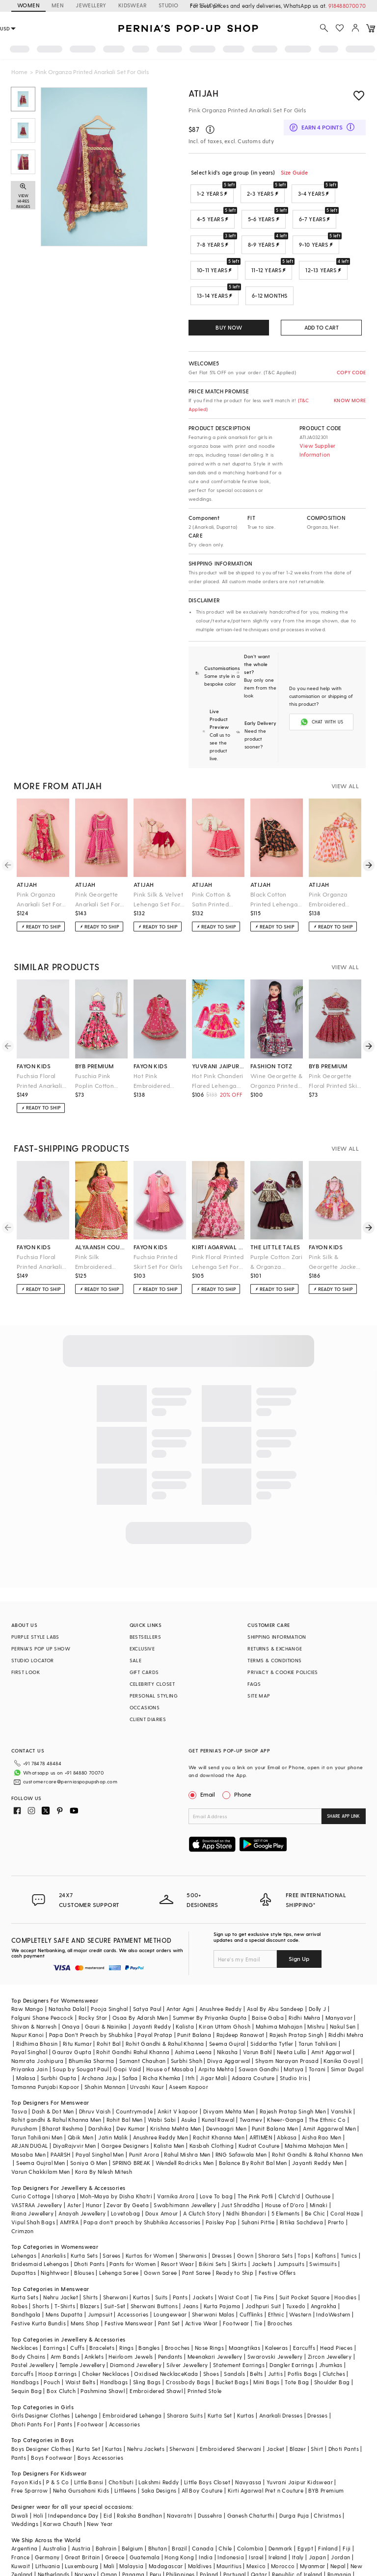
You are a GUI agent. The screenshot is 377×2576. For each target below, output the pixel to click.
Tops (303, 2216)
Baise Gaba (268, 1978)
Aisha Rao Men (321, 2098)
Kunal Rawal (218, 2080)
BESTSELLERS (145, 1613)
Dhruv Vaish (94, 2072)
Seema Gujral (227, 2004)
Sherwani (115, 2258)
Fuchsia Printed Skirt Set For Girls (158, 1238)
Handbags (25, 2343)
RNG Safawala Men (241, 2115)
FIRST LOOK (25, 1648)
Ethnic (276, 2275)
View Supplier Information (317, 450)
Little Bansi (89, 2443)
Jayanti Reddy (151, 1987)
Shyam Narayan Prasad (287, 2021)
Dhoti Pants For (32, 2385)
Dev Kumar (130, 2089)
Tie (258, 2284)
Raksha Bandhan (139, 2476)
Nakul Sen (343, 1987)
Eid (108, 2476)
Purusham (24, 2089)
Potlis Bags (302, 2334)
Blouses (84, 2233)
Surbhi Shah (186, 2021)
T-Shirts (64, 2267)
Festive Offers (277, 2233)
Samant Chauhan (142, 2021)
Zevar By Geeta (128, 2166)
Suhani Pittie (258, 2183)
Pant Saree (196, 2233)
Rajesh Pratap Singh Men (293, 2072)
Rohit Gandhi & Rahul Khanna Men (317, 2115)
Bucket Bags (231, 2343)
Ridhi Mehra (304, 1978)
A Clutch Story (202, 2174)
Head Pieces (336, 2308)
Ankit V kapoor (178, 2072)
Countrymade (134, 2072)
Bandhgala (26, 2275)
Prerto (336, 2183)
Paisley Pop (221, 2183)
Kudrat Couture (259, 2106)
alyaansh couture (101, 1223)
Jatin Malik (113, 2098)
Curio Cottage (30, 2157)
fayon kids (34, 1042)
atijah (27, 860)
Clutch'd (289, 2157)
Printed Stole (204, 2351)
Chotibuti (121, 2443)
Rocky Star (93, 1978)
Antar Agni (180, 1969)
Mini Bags (266, 2343)
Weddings (24, 2484)
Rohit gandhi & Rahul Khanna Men (56, 2080)
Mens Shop (85, 2284)
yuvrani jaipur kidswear (218, 1042)
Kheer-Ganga (285, 2080)
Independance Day (73, 2476)
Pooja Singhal (109, 1969)
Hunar (94, 2166)
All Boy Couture (202, 2451)
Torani (317, 2030)
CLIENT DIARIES (148, 1696)
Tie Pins (264, 2258)
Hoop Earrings (57, 2334)
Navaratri (180, 2476)
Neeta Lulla (291, 2012)
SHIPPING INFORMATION (276, 1613)
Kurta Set (220, 2376)
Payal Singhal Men (100, 2115)
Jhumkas (331, 2325)
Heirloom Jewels (130, 2317)
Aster (74, 2166)
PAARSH (60, 2115)
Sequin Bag (26, 2351)
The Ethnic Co (327, 2080)
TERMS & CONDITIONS (274, 1637)
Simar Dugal (347, 2030)
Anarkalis (53, 2216)
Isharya (65, 2157)
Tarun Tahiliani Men (37, 2098)
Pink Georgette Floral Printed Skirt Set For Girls (335, 1058)
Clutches (334, 2334)
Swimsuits (323, 2224)
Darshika (99, 2089)
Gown (245, 2216)
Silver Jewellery (187, 2325)
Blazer (298, 2409)
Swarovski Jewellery (275, 2317)
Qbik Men (80, 2098)
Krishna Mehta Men (175, 2089)
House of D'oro (285, 2166)
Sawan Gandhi (259, 2030)
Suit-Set (114, 2267)
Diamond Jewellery (136, 2325)
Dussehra (210, 2476)
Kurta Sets (84, 2216)
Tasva (19, 2072)
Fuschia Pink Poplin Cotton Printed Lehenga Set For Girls (98, 1058)
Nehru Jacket (60, 2258)
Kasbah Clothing (211, 2106)
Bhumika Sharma (91, 2021)
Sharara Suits (185, 2376)
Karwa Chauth (62, 2484)
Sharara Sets (275, 2216)
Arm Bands (65, 2317)
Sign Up (299, 1919)
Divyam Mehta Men (228, 2072)
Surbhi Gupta (59, 2038)
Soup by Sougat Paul (80, 2030)
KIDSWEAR (132, 5)
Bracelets (101, 2308)
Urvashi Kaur (147, 2047)
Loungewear (170, 2275)
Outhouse (318, 2157)
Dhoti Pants (89, 2224)
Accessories (132, 2275)
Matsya (293, 2030)
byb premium (94, 1042)
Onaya (71, 1987)
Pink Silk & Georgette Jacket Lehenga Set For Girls (333, 1239)
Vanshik (341, 2072)
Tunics (349, 2216)
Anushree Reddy (220, 1969)
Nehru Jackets (145, 2409)
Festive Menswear (129, 2284)
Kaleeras (276, 2308)
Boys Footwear (51, 2418)
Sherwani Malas (213, 2275)
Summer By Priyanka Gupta (210, 1978)
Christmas (327, 2476)
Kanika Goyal (341, 2021)
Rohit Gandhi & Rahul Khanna (165, 2004)
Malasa (25, 2038)
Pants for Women (132, 2224)
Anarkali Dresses (280, 2376)
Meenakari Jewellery (215, 2317)
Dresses (222, 2216)
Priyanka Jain (29, 2030)
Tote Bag (297, 2343)
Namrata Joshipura (37, 2021)
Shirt (317, 2409)
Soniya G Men (89, 2123)
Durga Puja (294, 2476)
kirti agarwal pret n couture (218, 1223)
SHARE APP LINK (343, 1792)
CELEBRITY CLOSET (152, 1660)
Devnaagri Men (226, 2089)
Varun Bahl (257, 2012)
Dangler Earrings (291, 2325)
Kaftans (325, 2216)
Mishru (315, 1987)
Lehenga (86, 2376)
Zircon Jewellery (329, 2317)
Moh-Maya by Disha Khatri (116, 2157)
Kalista (185, 1987)
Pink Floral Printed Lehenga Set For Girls (218, 1239)
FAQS (254, 1660)
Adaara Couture (253, 2038)
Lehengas (23, 2216)
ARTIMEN (260, 2098)
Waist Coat (233, 2258)
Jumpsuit (100, 2275)
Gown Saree (160, 2233)
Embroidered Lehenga (132, 2376)
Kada (191, 2334)
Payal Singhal (29, 2012)
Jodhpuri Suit (263, 2267)
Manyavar (338, 1978)
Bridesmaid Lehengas (40, 2224)
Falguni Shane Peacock (42, 1978)
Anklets (94, 2317)
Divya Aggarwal (228, 2021)
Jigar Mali (213, 2038)
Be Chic (315, 2174)
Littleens (125, 2451)
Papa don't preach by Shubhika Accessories (141, 2183)
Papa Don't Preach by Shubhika (91, 1995)
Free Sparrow (29, 2451)
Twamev (251, 2080)
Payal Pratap (154, 1995)
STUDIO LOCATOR (32, 1637)
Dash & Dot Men (53, 2072)
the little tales (275, 1223)
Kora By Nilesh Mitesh (103, 2132)
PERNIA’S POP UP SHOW (40, 1625)
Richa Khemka (162, 2038)
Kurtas (141, 2258)
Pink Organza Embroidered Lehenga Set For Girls (332, 876)
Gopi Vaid (127, 2030)
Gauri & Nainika (106, 1987)
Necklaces (24, 2308)
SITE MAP (258, 1672)
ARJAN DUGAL (29, 2106)
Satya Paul (147, 1969)
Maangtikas (244, 2308)
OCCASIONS (145, 1684)
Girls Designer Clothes (40, 2376)
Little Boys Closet (207, 2443)
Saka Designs (159, 2451)
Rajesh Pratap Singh (296, 1995)
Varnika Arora (175, 2157)
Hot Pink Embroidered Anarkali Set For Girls (156, 1058)
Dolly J (317, 1969)
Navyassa (248, 2443)
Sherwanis (193, 2216)
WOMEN (28, 5)
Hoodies (345, 2258)
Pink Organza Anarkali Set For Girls (39, 876)
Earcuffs (304, 2308)
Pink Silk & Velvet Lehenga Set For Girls (158, 876)
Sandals (234, 2334)
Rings (126, 2308)
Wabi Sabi (162, 2080)
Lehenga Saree (118, 2233)
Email (202, 1770)
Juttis (275, 2334)
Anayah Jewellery (82, 2174)
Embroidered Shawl (156, 2351)
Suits (161, 2258)
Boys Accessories (100, 2418)
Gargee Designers (125, 2106)
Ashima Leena (193, 2012)
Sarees (111, 2216)
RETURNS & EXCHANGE (274, 1625)
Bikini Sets (212, 2224)
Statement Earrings (239, 2325)
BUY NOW (228, 327)
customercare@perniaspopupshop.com (58, 1754)
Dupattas (23, 2233)
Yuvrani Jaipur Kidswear (300, 2443)
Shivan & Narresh (33, 1987)
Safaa (130, 2038)
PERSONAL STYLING (154, 1672)
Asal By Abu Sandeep (275, 1969)
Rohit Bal (109, 2004)
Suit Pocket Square (304, 2258)
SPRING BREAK (131, 2123)
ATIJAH (203, 93)
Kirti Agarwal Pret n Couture (265, 2451)
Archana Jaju (99, 2038)
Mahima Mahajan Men (314, 2106)
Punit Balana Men (275, 2089)
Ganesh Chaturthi (250, 2476)
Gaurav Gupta (71, 2012)
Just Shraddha (240, 2166)
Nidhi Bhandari (246, 2174)
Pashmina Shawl (103, 2351)
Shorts (40, 2267)
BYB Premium (326, 2451)
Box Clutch (61, 2351)
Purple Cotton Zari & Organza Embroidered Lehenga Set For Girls (276, 1239)
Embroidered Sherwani (231, 2409)
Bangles (149, 2308)
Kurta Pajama (222, 2267)
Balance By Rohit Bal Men (253, 2123)
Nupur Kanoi (27, 1995)
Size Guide (294, 172)
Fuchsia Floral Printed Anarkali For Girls (39, 1058)
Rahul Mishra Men (187, 2115)
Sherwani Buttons (154, 2267)
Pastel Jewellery (32, 2325)
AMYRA (69, 2183)
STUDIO (168, 5)
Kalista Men (169, 2106)
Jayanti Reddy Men (318, 2123)
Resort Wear (177, 2224)
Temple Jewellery (82, 2325)
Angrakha (324, 2267)
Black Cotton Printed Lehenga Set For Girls (273, 876)
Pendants (170, 2317)
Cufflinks (251, 2275)
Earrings (54, 2308)
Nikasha (227, 2012)
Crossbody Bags (188, 2343)
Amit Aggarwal (331, 2012)
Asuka (189, 2080)
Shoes (211, 2334)
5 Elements (285, 2174)
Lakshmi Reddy (158, 2443)
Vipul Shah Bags (33, 2183)
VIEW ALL (345, 762)
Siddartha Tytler (271, 2004)
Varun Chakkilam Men (40, 2132)
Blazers (89, 2267)
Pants (180, 2258)
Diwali (19, 2476)
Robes (19, 2267)
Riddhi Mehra (346, 1995)
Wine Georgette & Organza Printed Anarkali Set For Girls (276, 1058)
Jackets (262, 2224)
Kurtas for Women (150, 2216)
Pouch (52, 2343)
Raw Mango (27, 1969)
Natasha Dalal (67, 1969)
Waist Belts (80, 2343)
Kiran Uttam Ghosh (224, 1987)
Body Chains (28, 2317)
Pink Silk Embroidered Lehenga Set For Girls (98, 1239)
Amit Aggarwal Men (329, 2089)
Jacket (275, 2409)
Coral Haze (345, 2174)
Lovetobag (125, 2174)
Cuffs (77, 2308)
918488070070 (347, 5)
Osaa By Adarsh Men (140, 1978)
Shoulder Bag (332, 2343)
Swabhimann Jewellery (185, 2166)
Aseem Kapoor (188, 2047)
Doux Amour (161, 2174)
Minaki (318, 2166)
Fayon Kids (26, 2443)
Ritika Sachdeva (301, 2183)
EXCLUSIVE (142, 1625)
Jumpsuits (291, 2224)
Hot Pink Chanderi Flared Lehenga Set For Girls (217, 1058)
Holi (38, 2476)
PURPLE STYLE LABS (35, 1613)
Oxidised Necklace (159, 2334)
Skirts (239, 2224)
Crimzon (22, 2192)
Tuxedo (295, 2267)
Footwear (236, 2284)
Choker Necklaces (105, 2334)
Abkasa (286, 2098)
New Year (99, 2484)
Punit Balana (194, 1995)
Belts (256, 2334)
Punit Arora (144, 2115)
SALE (136, 1637)
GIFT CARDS (144, 1648)
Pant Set (169, 2284)
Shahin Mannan (104, 2047)
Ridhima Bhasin (37, 2004)
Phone (242, 1770)
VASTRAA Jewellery (36, 2166)
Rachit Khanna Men (218, 2098)
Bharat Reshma (62, 2089)
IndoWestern (333, 2275)
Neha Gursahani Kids (81, 2451)
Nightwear (55, 2233)
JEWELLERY (91, 5)
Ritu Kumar (77, 2004)
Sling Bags (147, 2343)
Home (19, 71)
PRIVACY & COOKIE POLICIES (282, 1648)
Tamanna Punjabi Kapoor (45, 2047)
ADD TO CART (321, 327)
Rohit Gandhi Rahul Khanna (132, 2012)
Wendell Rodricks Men (185, 2123)
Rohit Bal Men (125, 2080)
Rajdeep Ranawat (240, 1995)
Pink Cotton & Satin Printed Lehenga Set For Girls (215, 876)
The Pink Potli (255, 2157)
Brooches (280, 2284)
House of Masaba (169, 2030)
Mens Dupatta (64, 2275)
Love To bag (216, 2157)
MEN (58, 5)
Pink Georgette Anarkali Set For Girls (97, 876)
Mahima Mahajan (279, 1987)
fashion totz (271, 1042)
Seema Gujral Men (40, 2123)
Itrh (190, 2038)
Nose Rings (209, 2308)
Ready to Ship (234, 2233)
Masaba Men (28, 2115)
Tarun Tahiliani (317, 2004)
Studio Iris (293, 2038)
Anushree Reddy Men (160, 2098)
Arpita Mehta (216, 2030)
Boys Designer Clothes (41, 2409)
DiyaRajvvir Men (74, 2106)
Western (300, 2275)
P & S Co (57, 2443)
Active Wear (201, 2284)
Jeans (190, 2267)
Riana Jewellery (32, 2174)
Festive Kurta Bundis (38, 2284)
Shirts (90, 2258)
